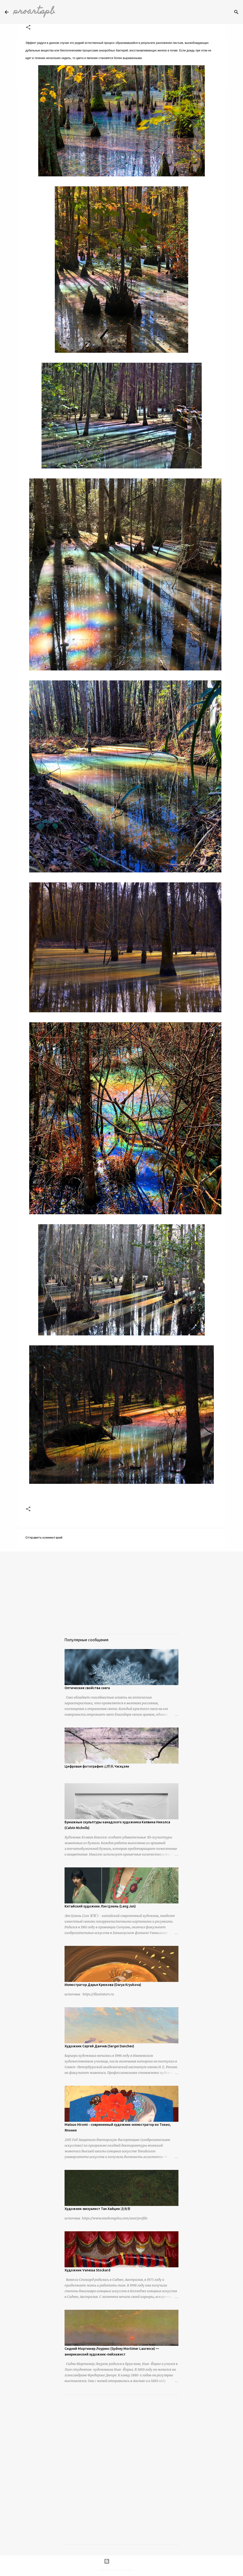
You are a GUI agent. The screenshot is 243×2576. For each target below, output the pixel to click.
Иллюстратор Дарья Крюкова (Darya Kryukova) (103, 1985)
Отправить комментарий (43, 1537)
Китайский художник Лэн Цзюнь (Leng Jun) (100, 1906)
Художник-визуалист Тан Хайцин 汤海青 (98, 2209)
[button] (28, 27)
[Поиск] (236, 12)
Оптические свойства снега (87, 1688)
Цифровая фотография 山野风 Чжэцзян (97, 1766)
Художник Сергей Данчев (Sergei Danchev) (99, 2046)
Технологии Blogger (121, 2561)
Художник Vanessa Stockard (87, 2270)
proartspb (34, 12)
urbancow (138, 2570)
